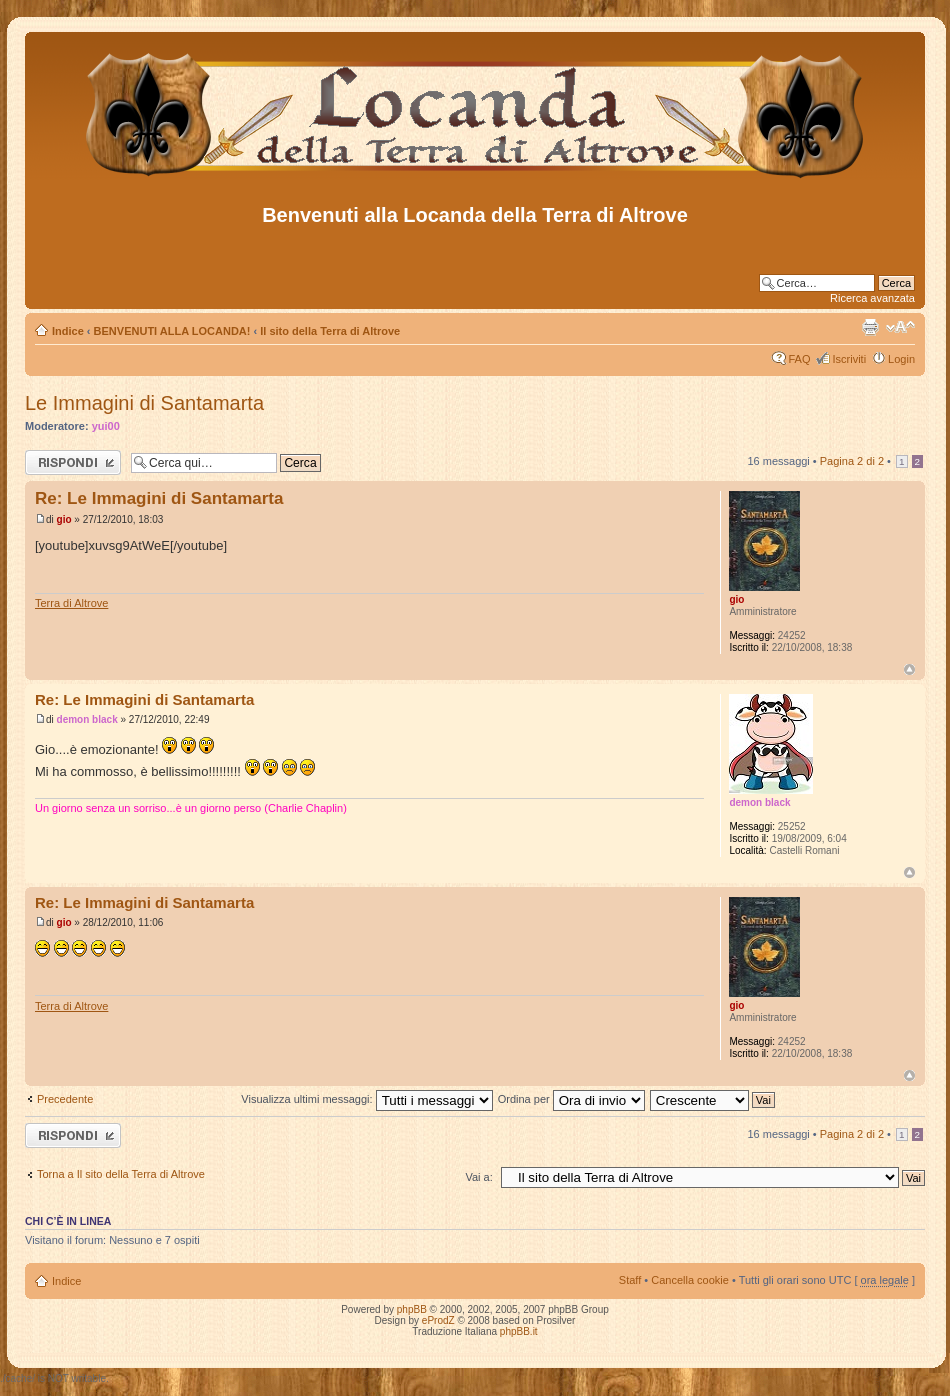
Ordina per (571, 1099)
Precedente (65, 1099)
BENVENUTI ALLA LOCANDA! (172, 331)
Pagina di (852, 461)
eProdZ (438, 1320)
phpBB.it (519, 1331)
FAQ (799, 359)
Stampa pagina (870, 327)
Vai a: (478, 1177)
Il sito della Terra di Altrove (330, 331)
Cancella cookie (690, 1280)
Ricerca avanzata (872, 298)
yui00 (106, 426)
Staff (630, 1280)
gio (64, 519)
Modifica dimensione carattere (900, 327)
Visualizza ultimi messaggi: (366, 1099)
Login (901, 359)
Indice (68, 331)
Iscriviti (849, 359)
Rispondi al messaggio (73, 462)
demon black (87, 719)
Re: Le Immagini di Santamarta (159, 498)
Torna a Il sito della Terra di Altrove (121, 1174)
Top (909, 669)
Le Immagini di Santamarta (144, 403)
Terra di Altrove (71, 603)
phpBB (412, 1309)
